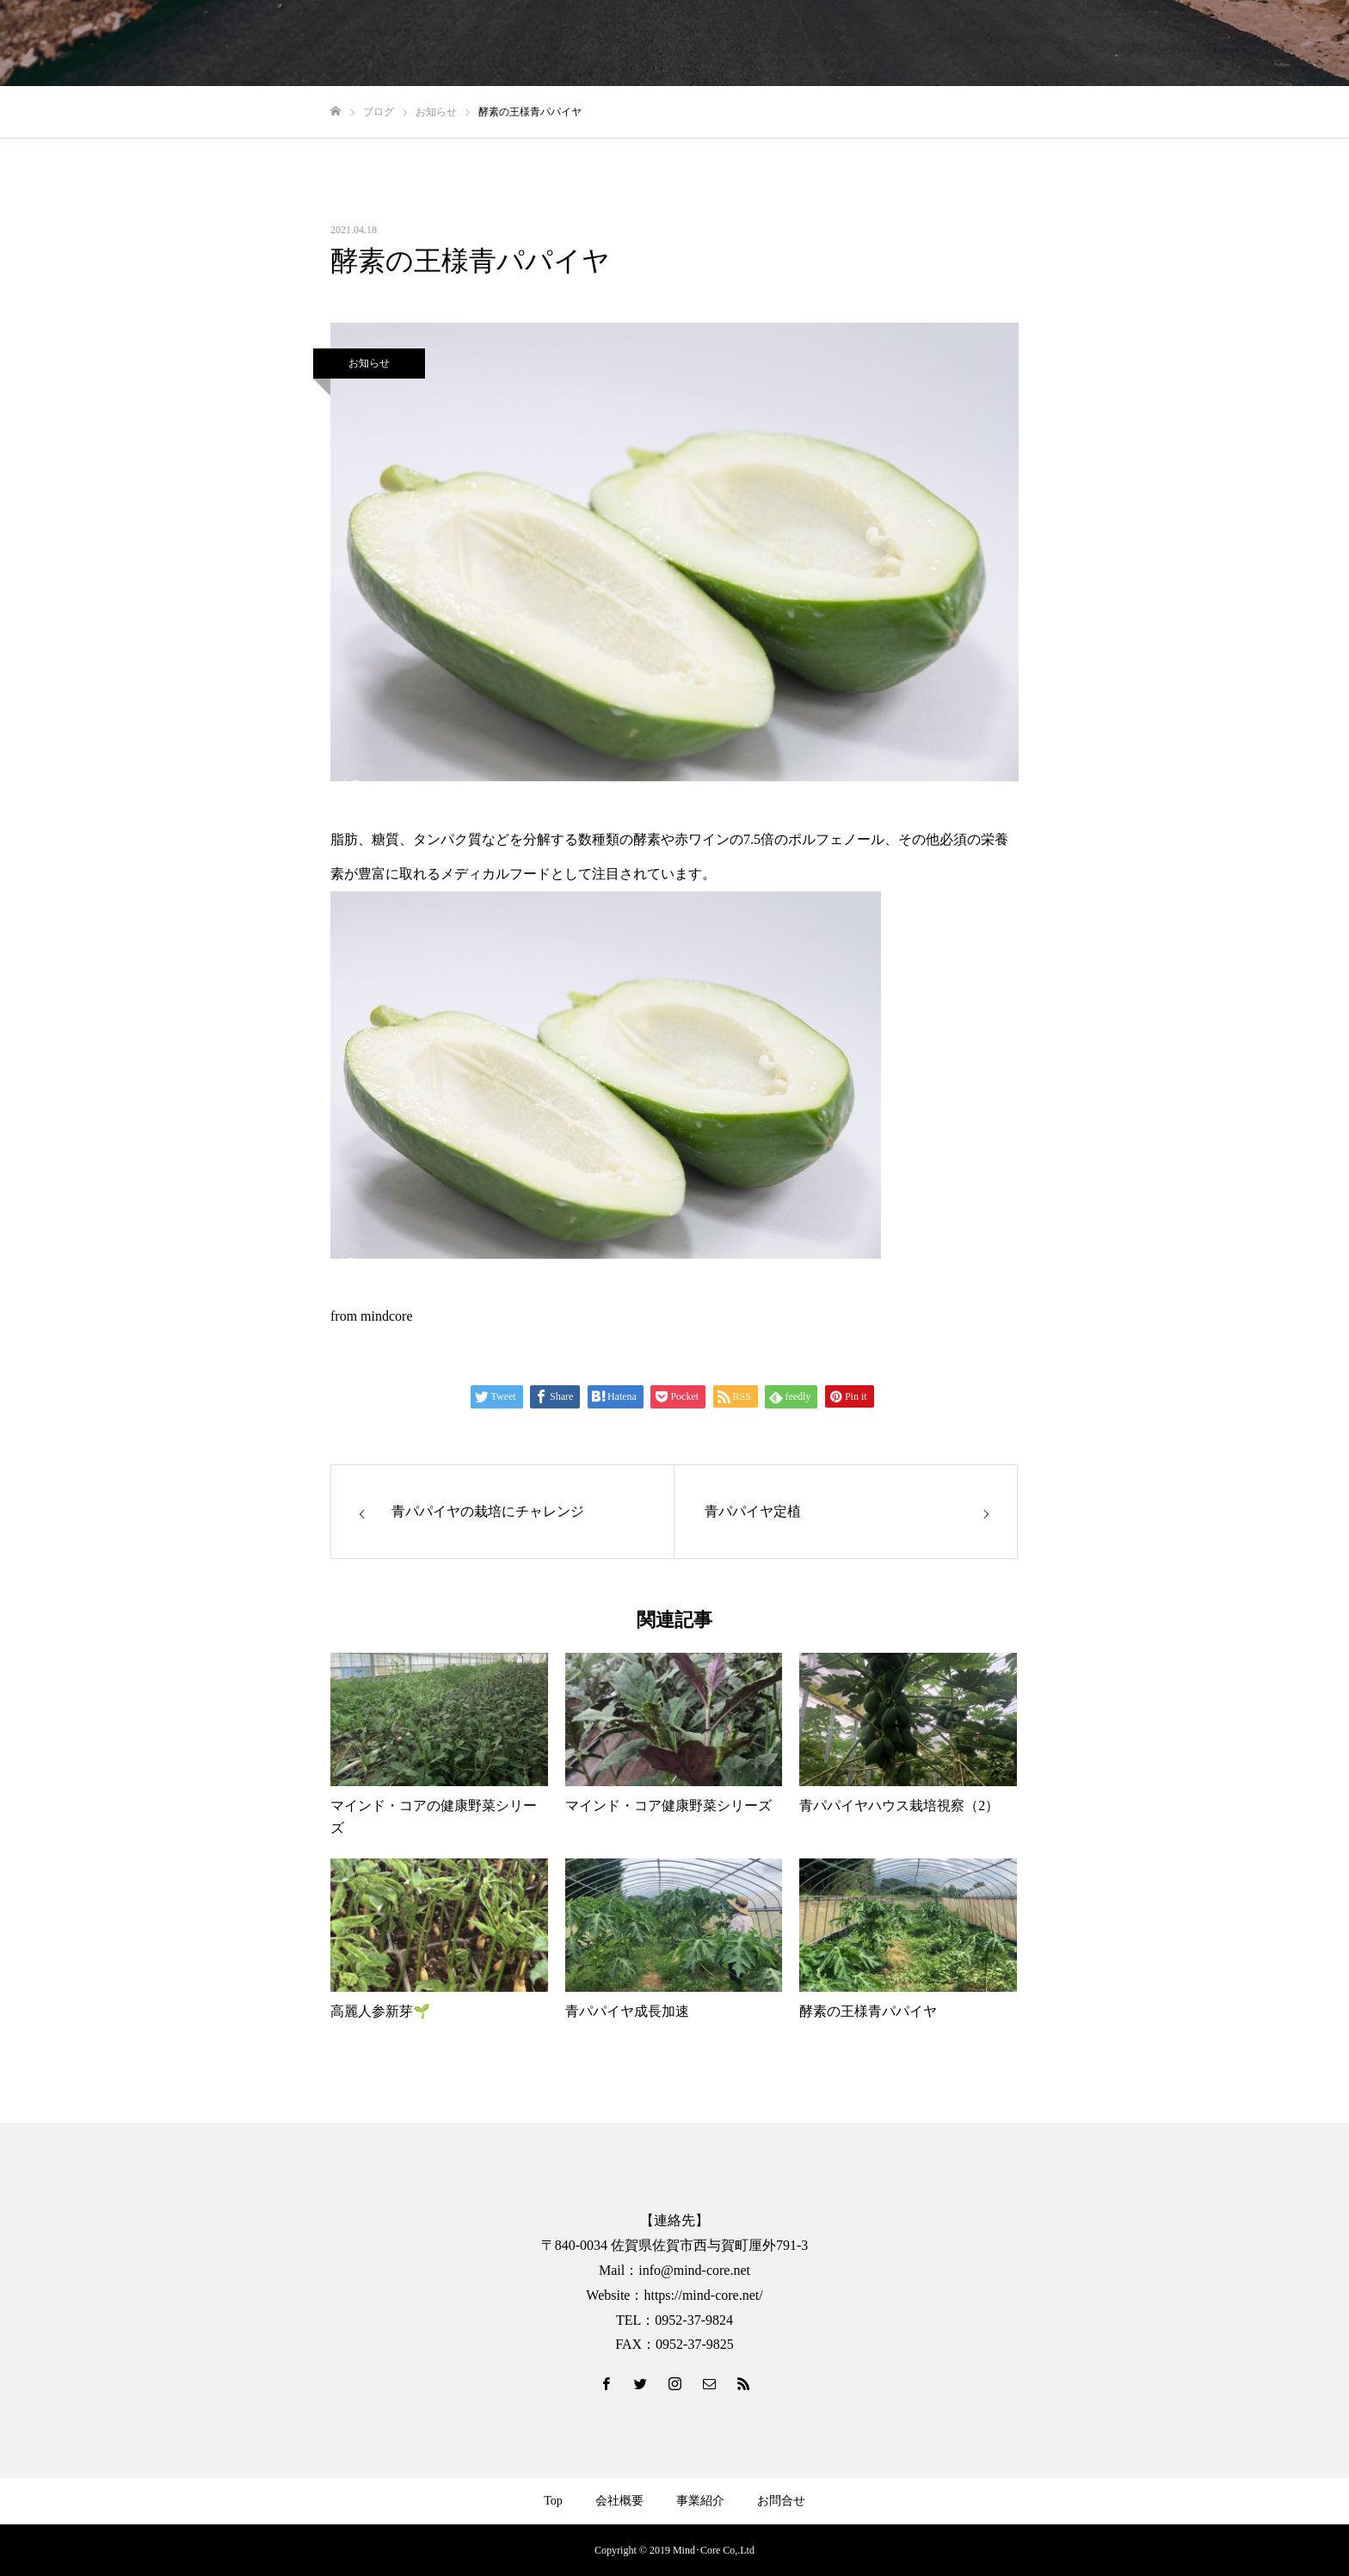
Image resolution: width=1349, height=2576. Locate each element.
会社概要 (619, 2500)
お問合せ (781, 2500)
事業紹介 (700, 2500)
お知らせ (369, 363)
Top (553, 2500)
